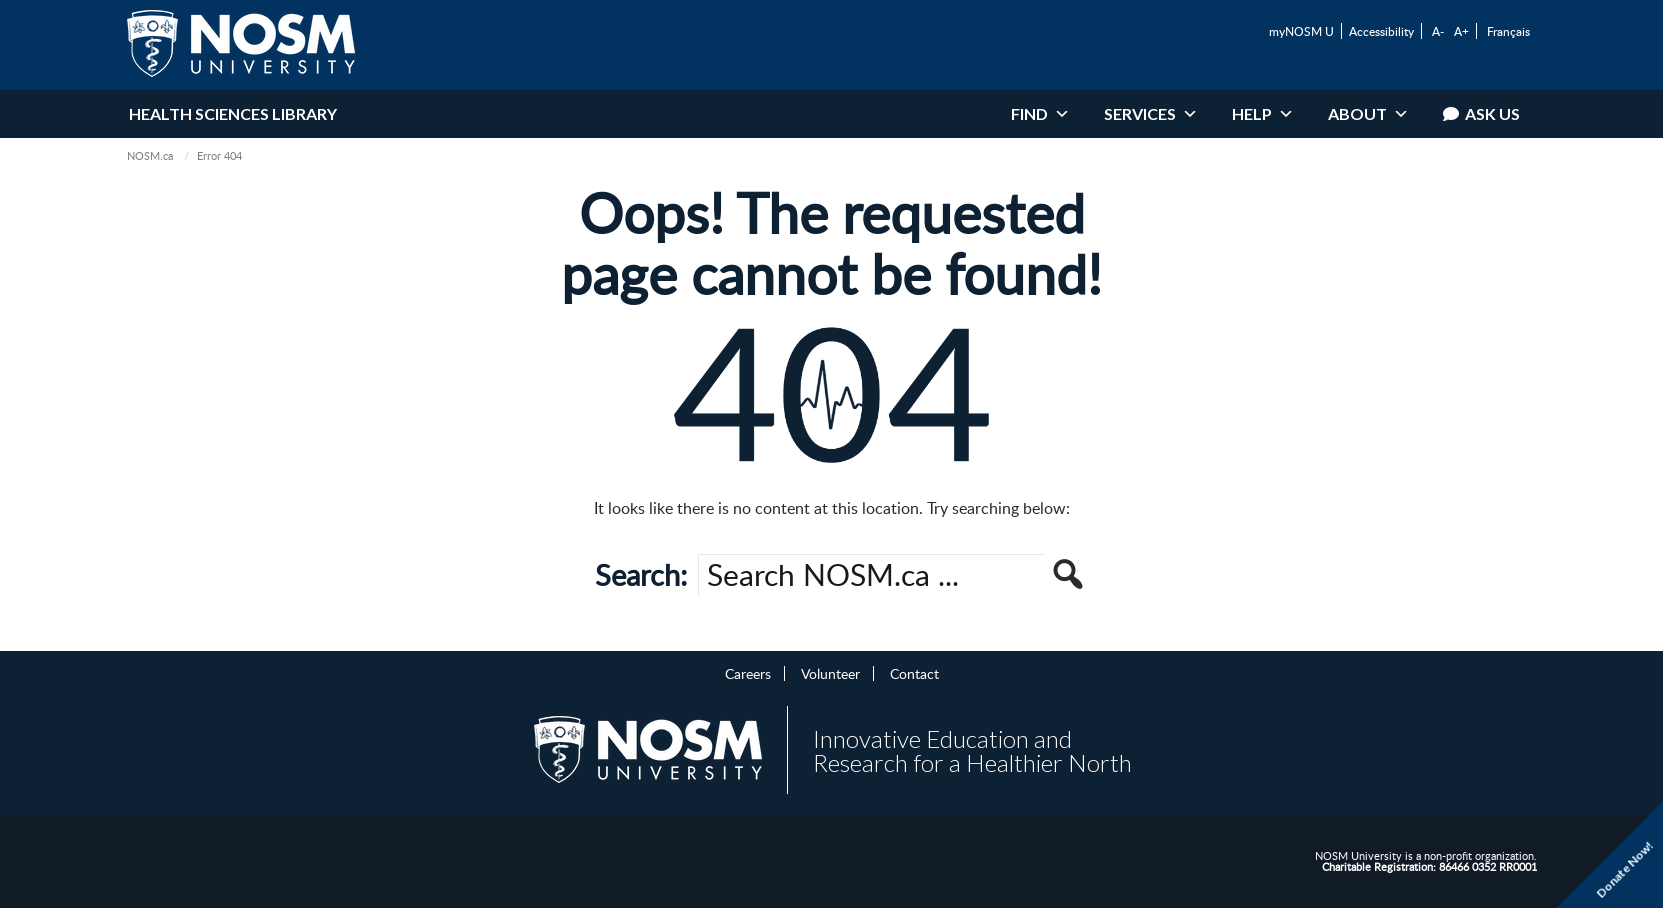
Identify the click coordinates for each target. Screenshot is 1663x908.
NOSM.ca (150, 155)
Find (1040, 114)
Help (1263, 114)
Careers (748, 673)
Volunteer (830, 673)
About (1368, 114)
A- (1438, 31)
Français (1508, 31)
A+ (1461, 31)
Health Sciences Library (233, 113)
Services (1151, 114)
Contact (914, 673)
